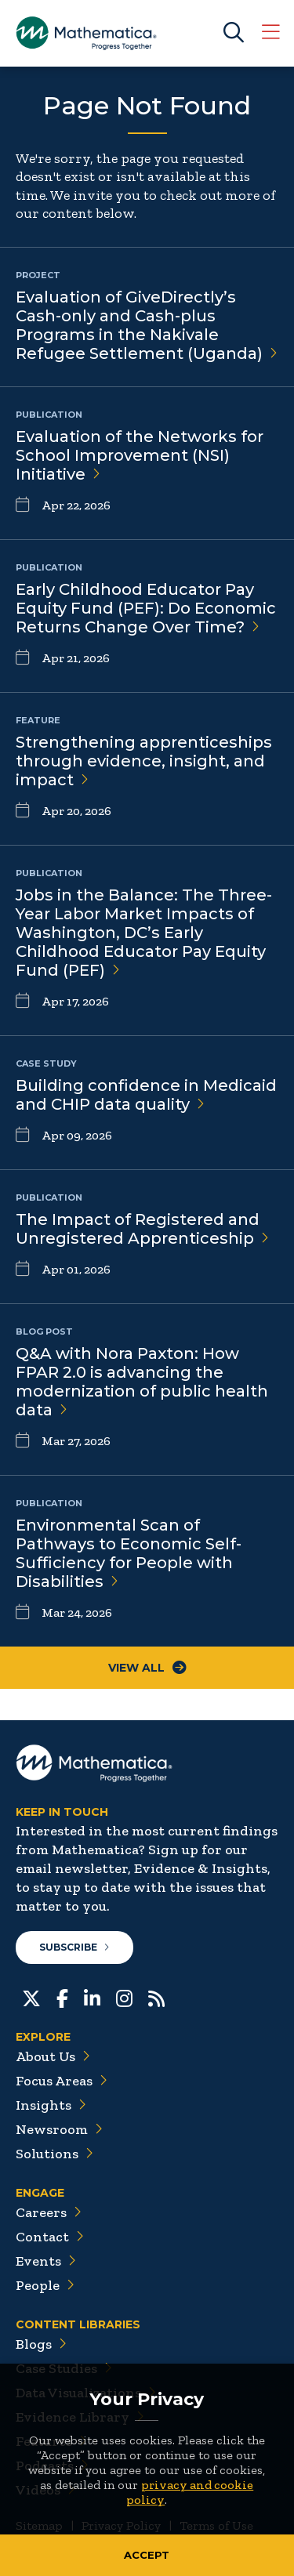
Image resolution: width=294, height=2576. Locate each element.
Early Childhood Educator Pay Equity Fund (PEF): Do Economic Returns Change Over (146, 608)
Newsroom (59, 2129)
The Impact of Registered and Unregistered (142, 1229)
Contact (50, 2236)
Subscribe (74, 1947)
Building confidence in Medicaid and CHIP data (146, 1095)
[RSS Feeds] (156, 1996)
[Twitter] (31, 1996)
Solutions (54, 2153)
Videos (45, 2489)
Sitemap (39, 2525)
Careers (49, 2212)
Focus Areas (61, 2080)
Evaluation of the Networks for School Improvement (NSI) (139, 455)
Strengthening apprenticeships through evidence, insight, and (144, 761)
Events (46, 2261)
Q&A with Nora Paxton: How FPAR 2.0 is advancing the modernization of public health (142, 1381)
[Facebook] (62, 1996)
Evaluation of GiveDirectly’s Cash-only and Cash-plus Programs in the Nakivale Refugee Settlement (147, 325)
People (45, 2285)
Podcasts (52, 2465)
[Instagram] (124, 1996)
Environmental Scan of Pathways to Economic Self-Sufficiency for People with (128, 1553)
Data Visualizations (86, 2392)
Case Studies (64, 2368)
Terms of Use (216, 2525)
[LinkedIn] (92, 1996)
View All (147, 1668)
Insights (51, 2105)
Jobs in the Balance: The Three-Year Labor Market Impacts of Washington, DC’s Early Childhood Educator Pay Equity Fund (144, 933)
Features (51, 2441)
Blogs (41, 2344)
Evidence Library (80, 2417)
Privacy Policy (121, 2525)
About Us (53, 2056)
